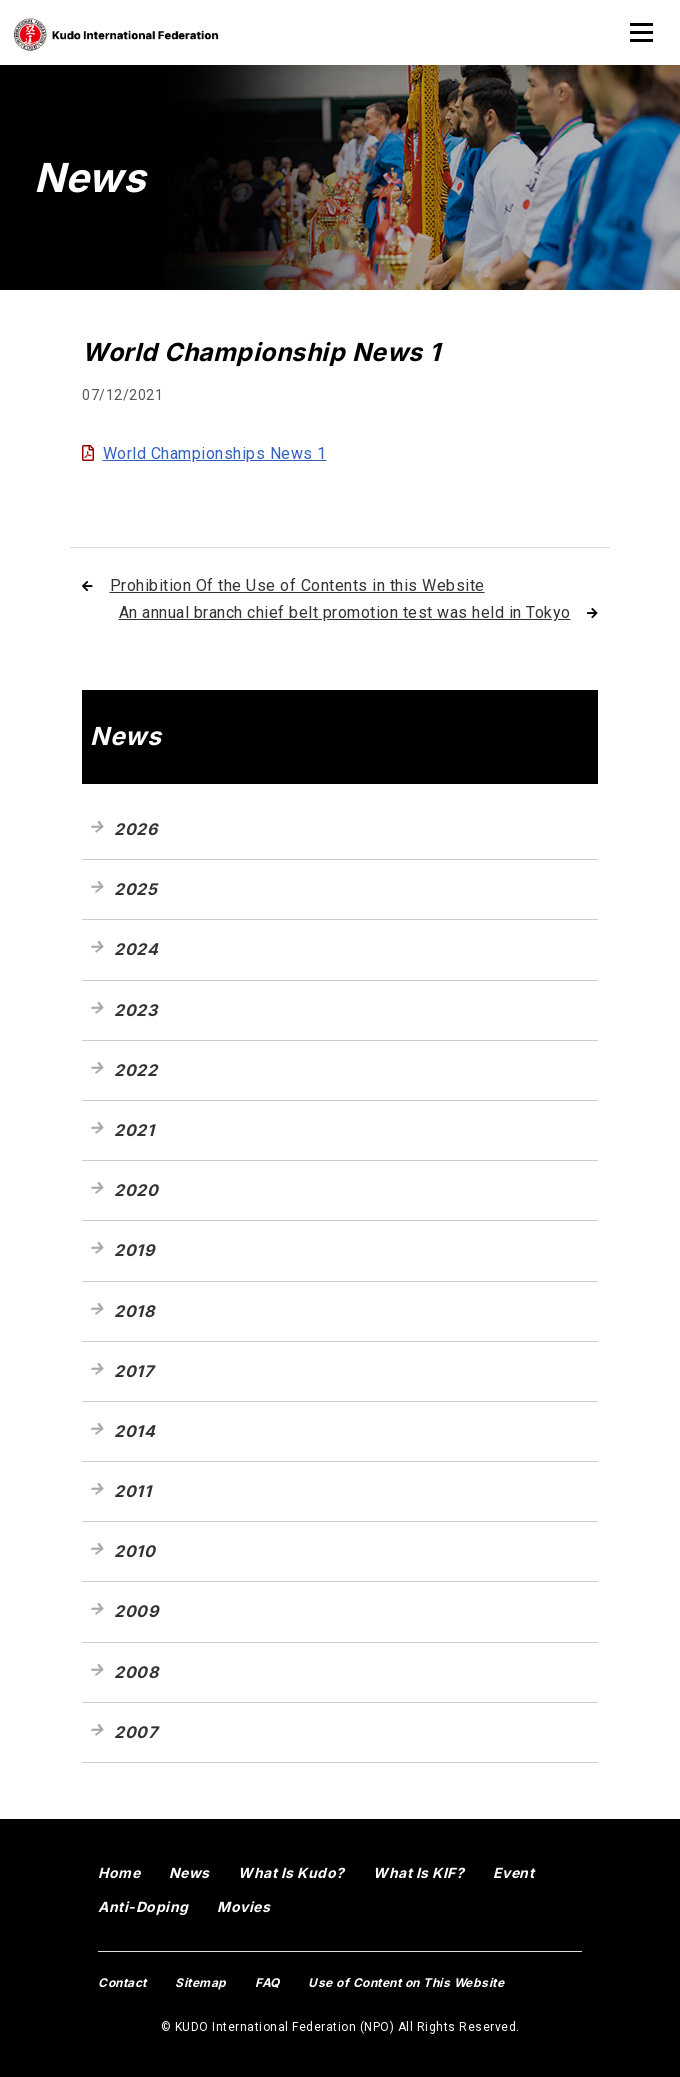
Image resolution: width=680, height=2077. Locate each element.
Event (514, 1872)
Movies (243, 1906)
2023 (135, 1010)
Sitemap (201, 1982)
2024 (136, 949)
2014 (134, 1431)
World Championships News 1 (215, 453)
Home (119, 1872)
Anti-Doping (143, 1906)
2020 (136, 1190)
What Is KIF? (418, 1872)
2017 (133, 1371)
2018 (134, 1311)
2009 (136, 1611)
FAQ (267, 1982)
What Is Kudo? (291, 1872)
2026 (135, 829)
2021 (134, 1130)
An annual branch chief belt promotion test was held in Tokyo (345, 612)
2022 (135, 1070)
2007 (135, 1732)
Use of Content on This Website (406, 1982)
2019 (134, 1250)
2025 (135, 889)
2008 (136, 1672)
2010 (134, 1551)
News (189, 1872)
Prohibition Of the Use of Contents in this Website (297, 585)
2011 (132, 1491)
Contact (122, 1982)
